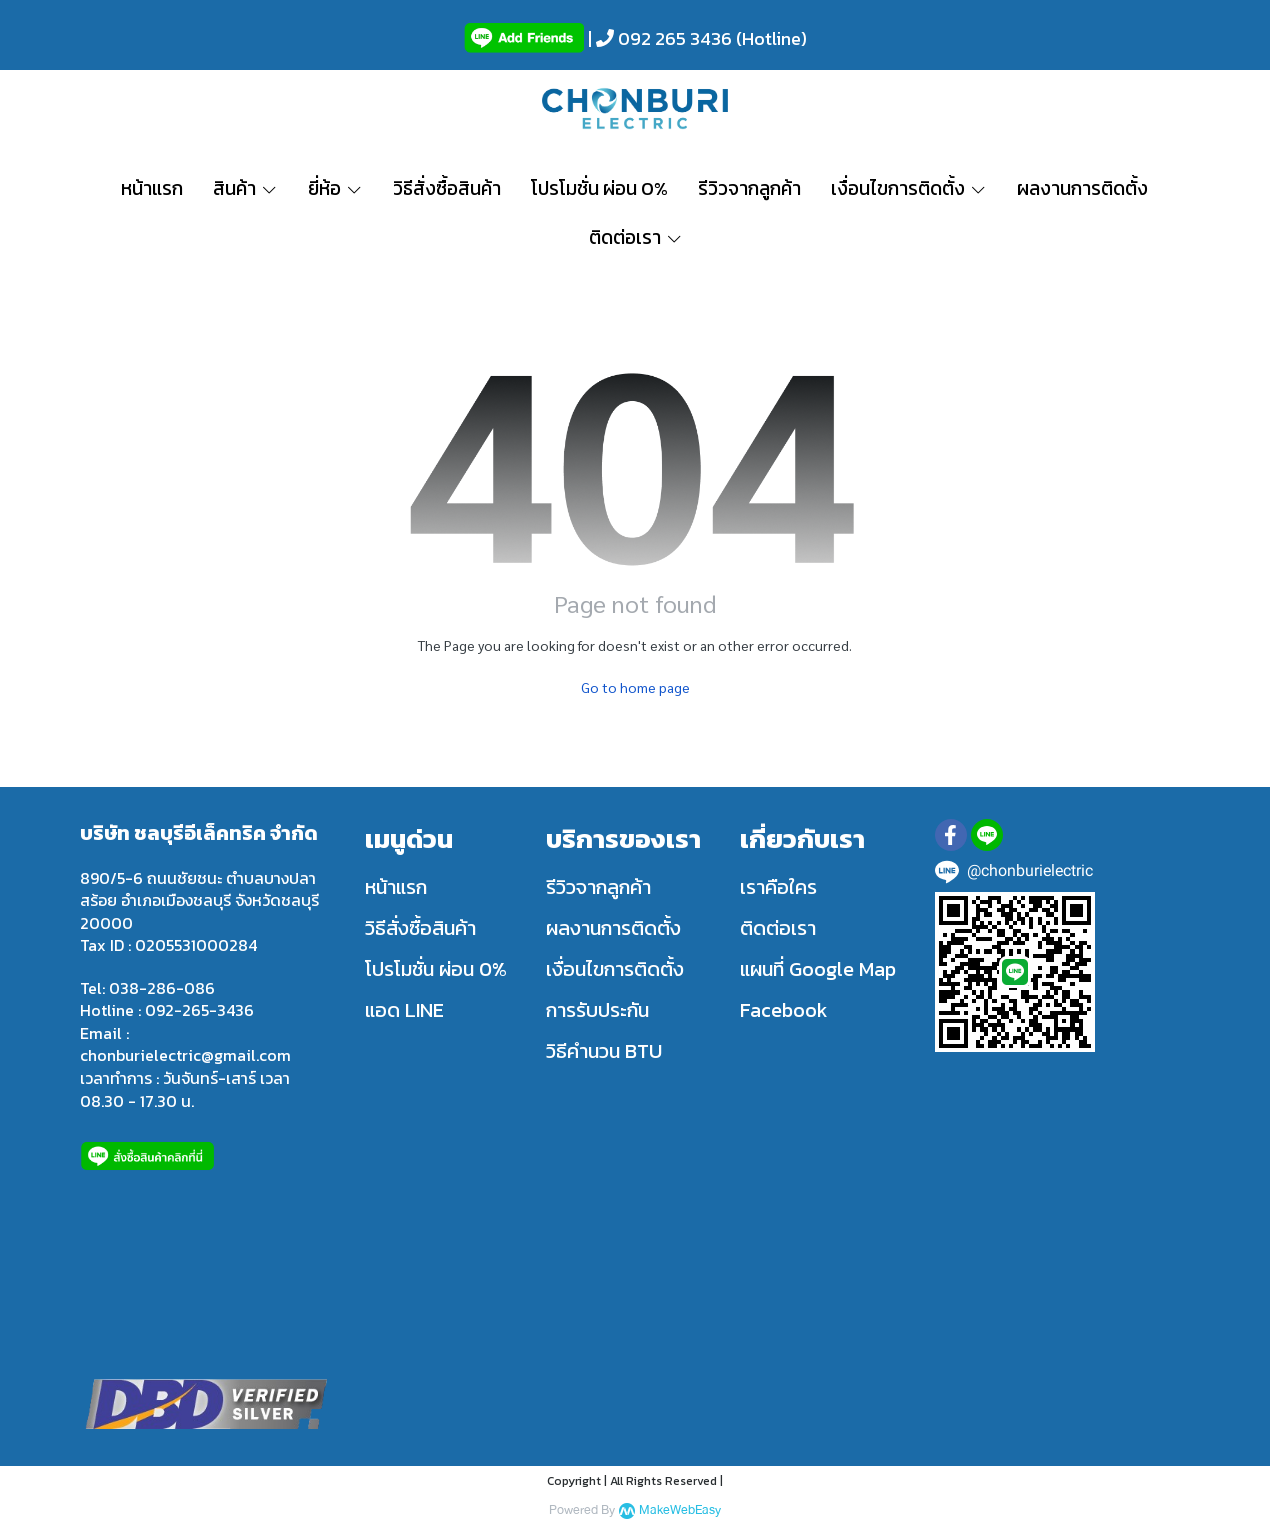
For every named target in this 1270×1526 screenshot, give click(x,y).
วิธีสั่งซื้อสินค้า (420, 928)
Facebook (784, 1010)
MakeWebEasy (680, 1510)
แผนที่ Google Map (818, 969)
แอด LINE (404, 1010)
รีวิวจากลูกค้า (598, 887)
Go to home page (635, 687)
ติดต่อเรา (778, 928)
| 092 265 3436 (658, 38)
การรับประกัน (597, 1010)
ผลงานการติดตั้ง (613, 928)
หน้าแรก (396, 887)
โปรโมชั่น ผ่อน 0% (436, 969)
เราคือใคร (778, 887)
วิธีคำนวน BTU (604, 1051)
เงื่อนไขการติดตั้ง (615, 969)
